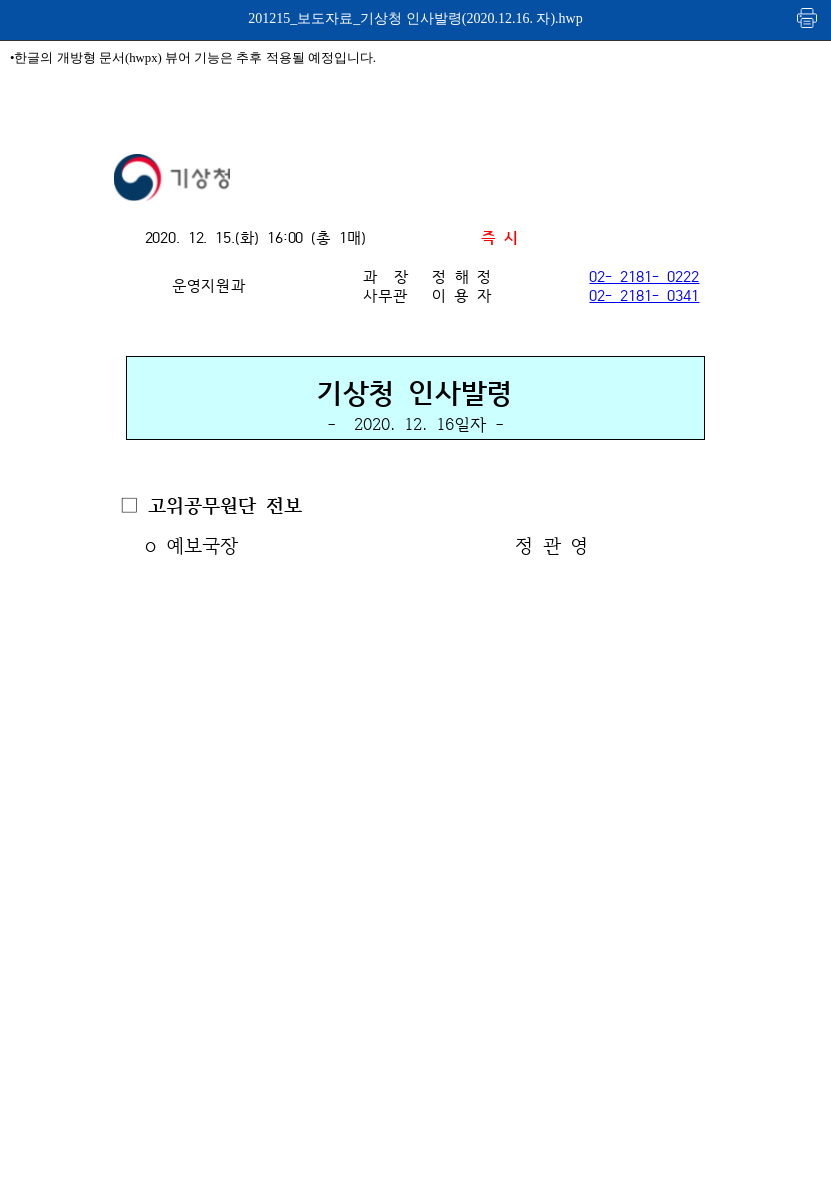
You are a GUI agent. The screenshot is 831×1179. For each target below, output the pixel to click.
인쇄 (808, 17)
